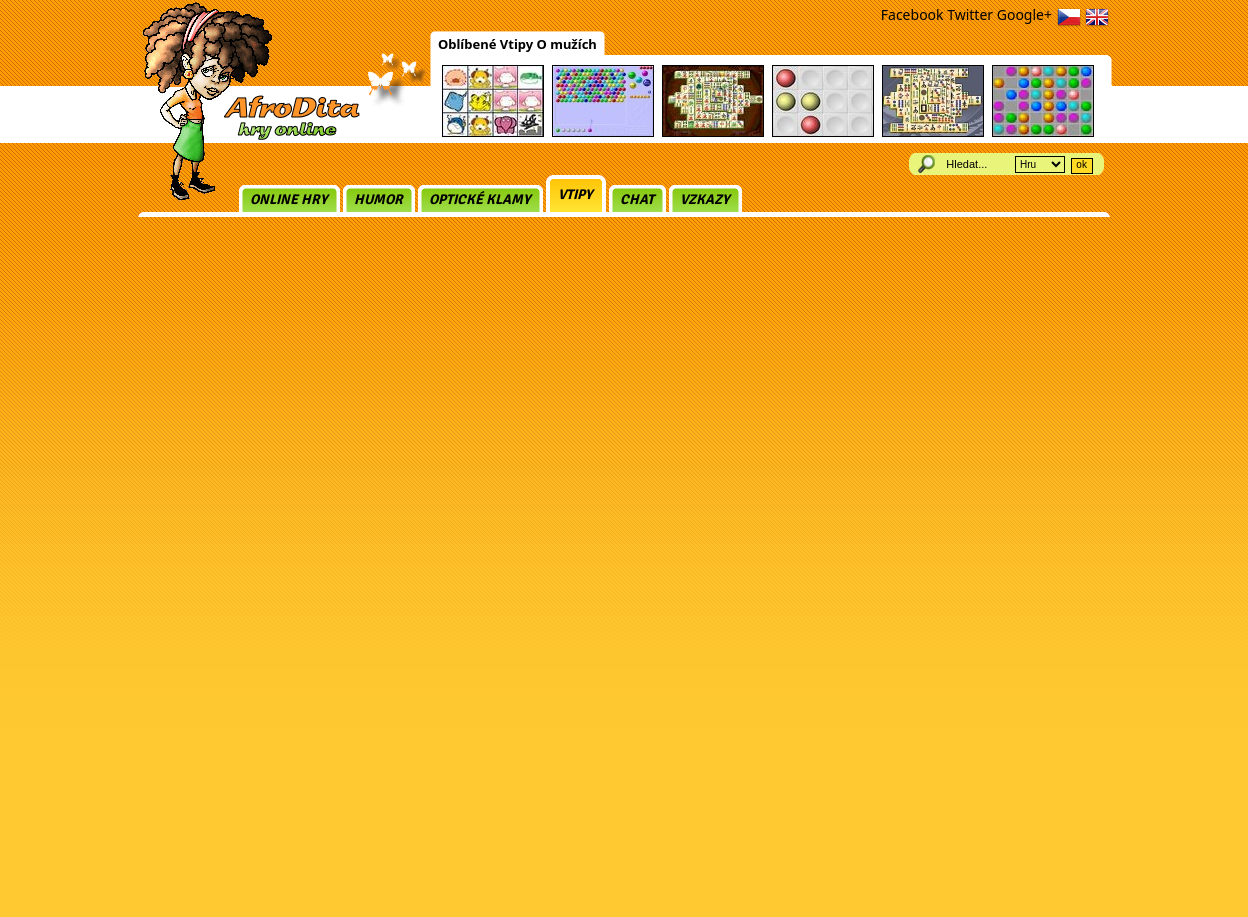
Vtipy (575, 194)
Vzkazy (705, 199)
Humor (378, 199)
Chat (637, 199)
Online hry (289, 199)
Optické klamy (480, 199)
